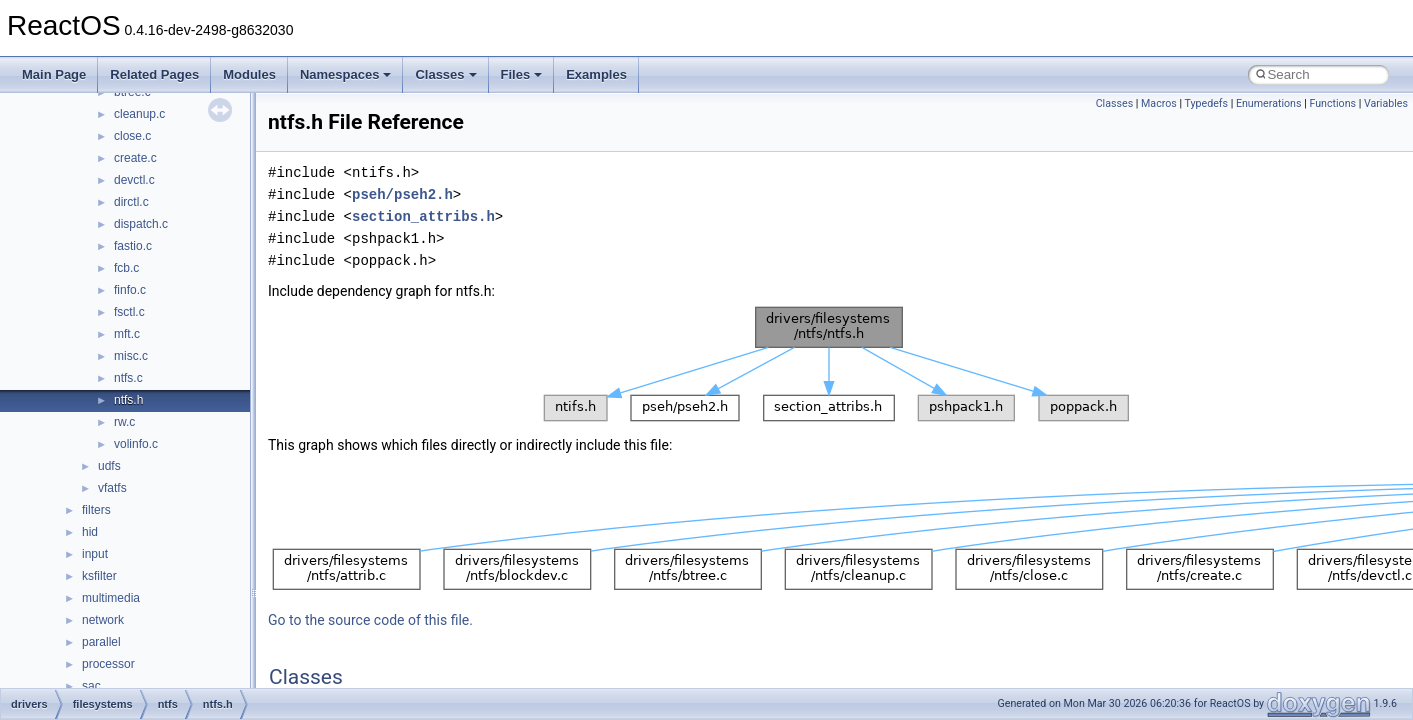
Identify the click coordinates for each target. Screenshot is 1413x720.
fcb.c (126, 268)
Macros (1159, 103)
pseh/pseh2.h (402, 194)
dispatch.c (141, 224)
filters (96, 510)
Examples (596, 74)
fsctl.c (129, 312)
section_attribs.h (423, 216)
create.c (135, 158)
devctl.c (134, 180)
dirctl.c (131, 202)
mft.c (127, 334)
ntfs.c (128, 378)
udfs (109, 466)
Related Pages (154, 74)
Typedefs (1207, 103)
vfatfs (112, 488)
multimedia (111, 598)
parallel (101, 642)
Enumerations (1269, 103)
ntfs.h (128, 400)
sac (91, 686)
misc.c (131, 356)
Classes (445, 74)
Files (522, 74)
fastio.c (133, 246)
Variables (1386, 103)
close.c (132, 136)
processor (108, 664)
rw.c (124, 422)
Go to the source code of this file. (370, 620)
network (103, 620)
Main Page (54, 74)
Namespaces (346, 74)
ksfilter (99, 576)
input (95, 554)
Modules (249, 74)
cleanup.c (139, 114)
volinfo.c (136, 444)
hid (90, 532)
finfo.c (130, 290)
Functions (1332, 103)
